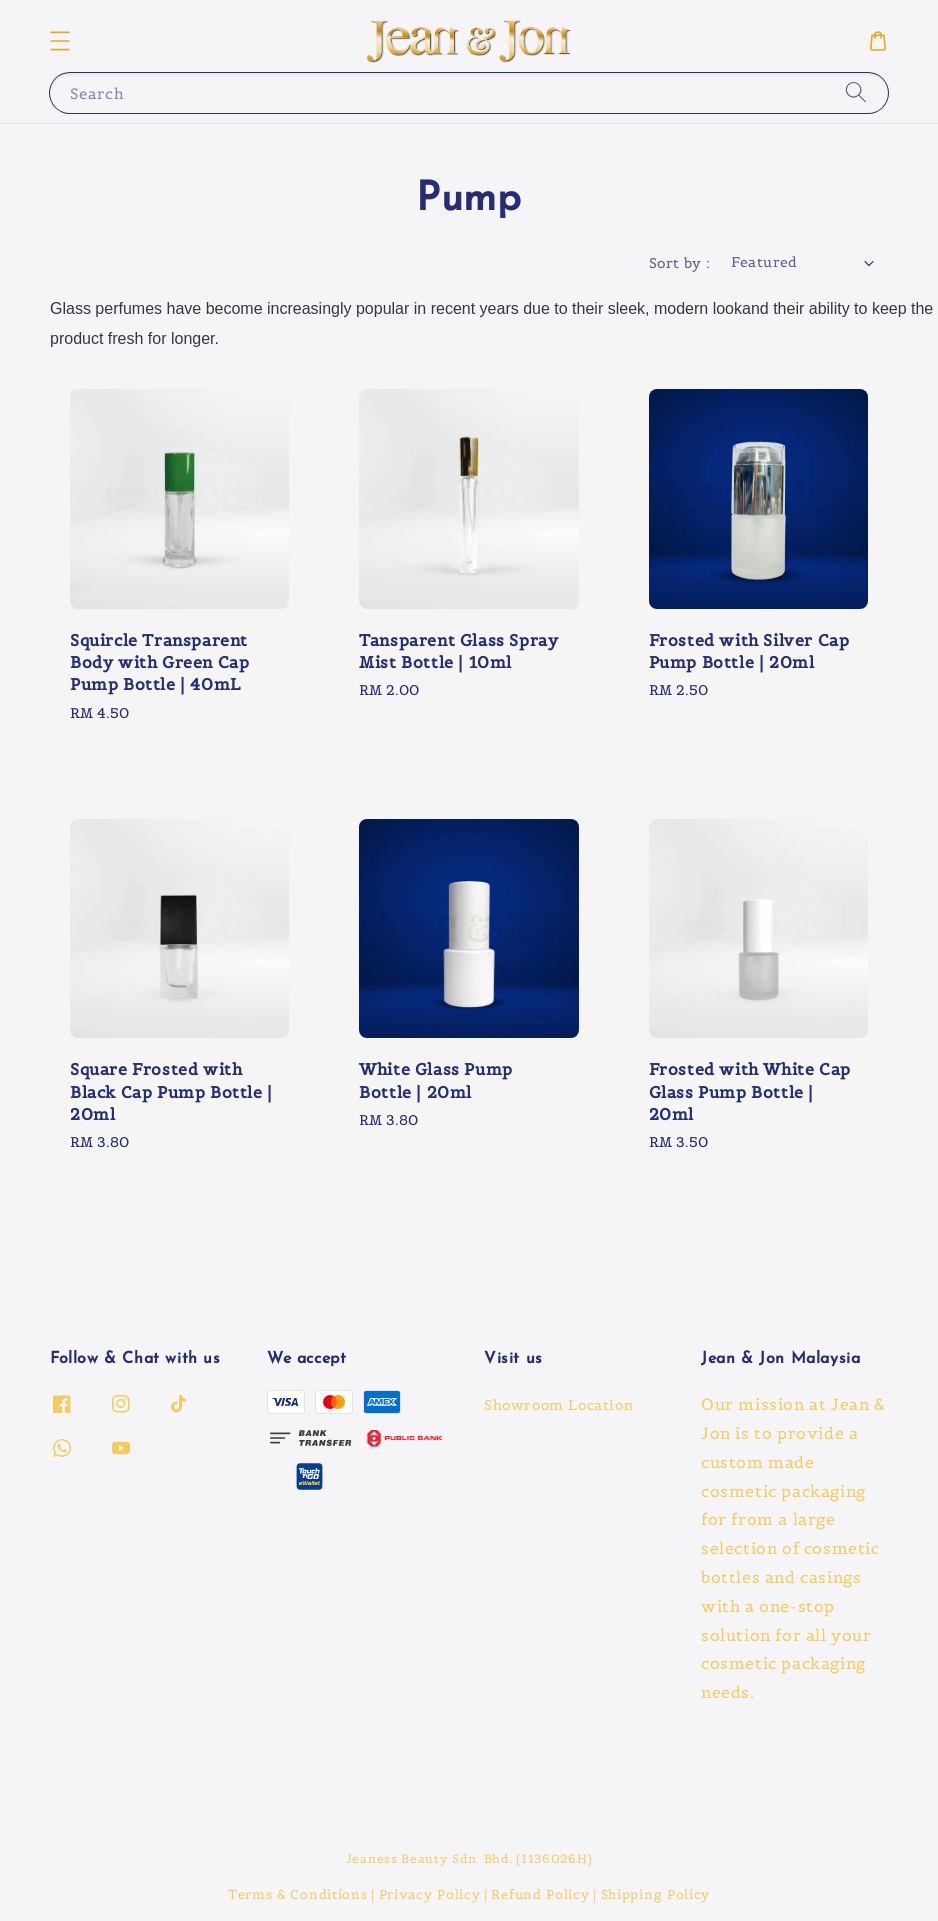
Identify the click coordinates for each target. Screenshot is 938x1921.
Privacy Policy (430, 1894)
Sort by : (680, 263)
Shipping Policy (656, 1894)
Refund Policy (540, 1894)
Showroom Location (558, 1405)
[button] (60, 41)
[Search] (856, 92)
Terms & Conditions (298, 1894)
